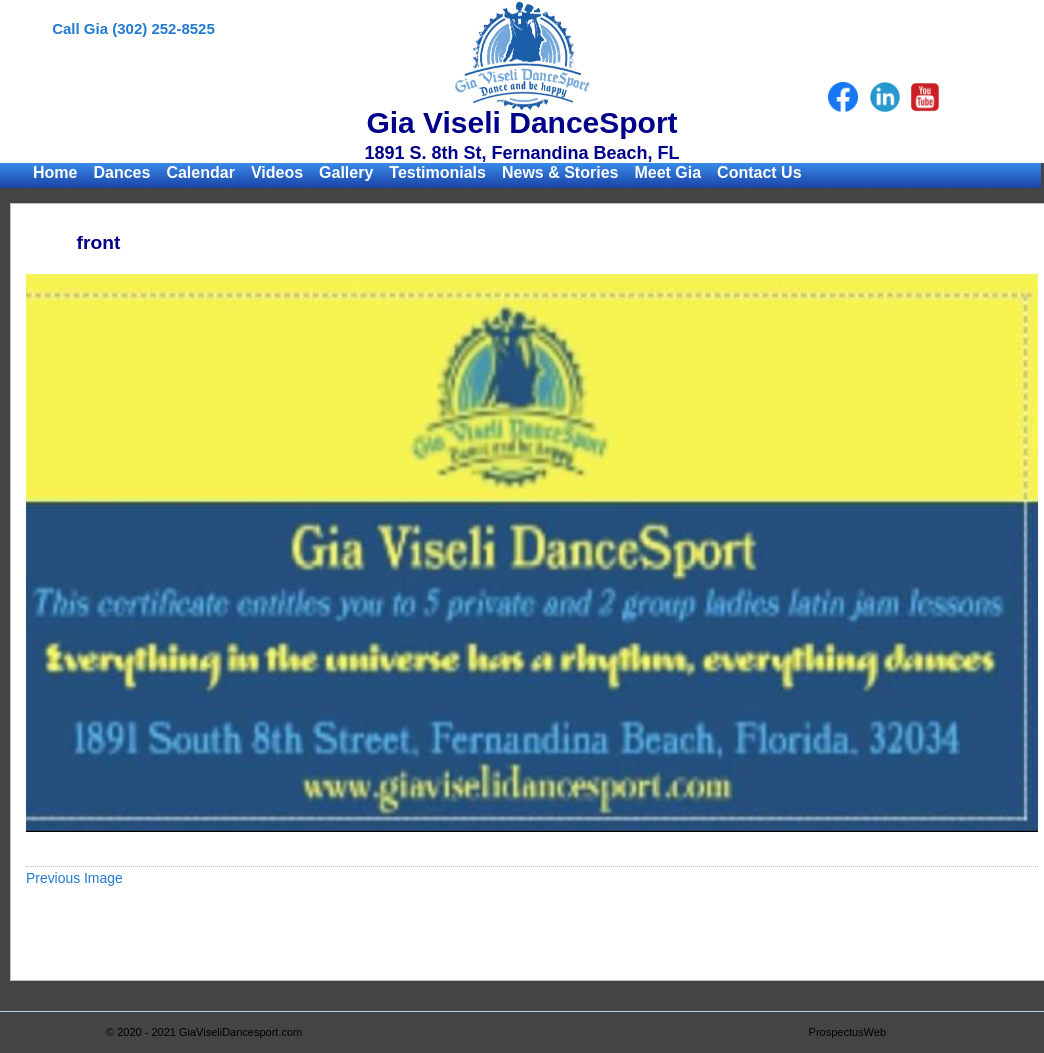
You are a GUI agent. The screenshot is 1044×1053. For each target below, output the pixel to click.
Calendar (200, 172)
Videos (277, 172)
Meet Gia (667, 172)
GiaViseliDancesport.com (240, 1032)
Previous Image (74, 878)
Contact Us (759, 172)
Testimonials (437, 172)
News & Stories (560, 172)
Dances (121, 172)
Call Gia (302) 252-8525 (133, 28)
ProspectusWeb (847, 1032)
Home (55, 172)
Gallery (346, 172)
